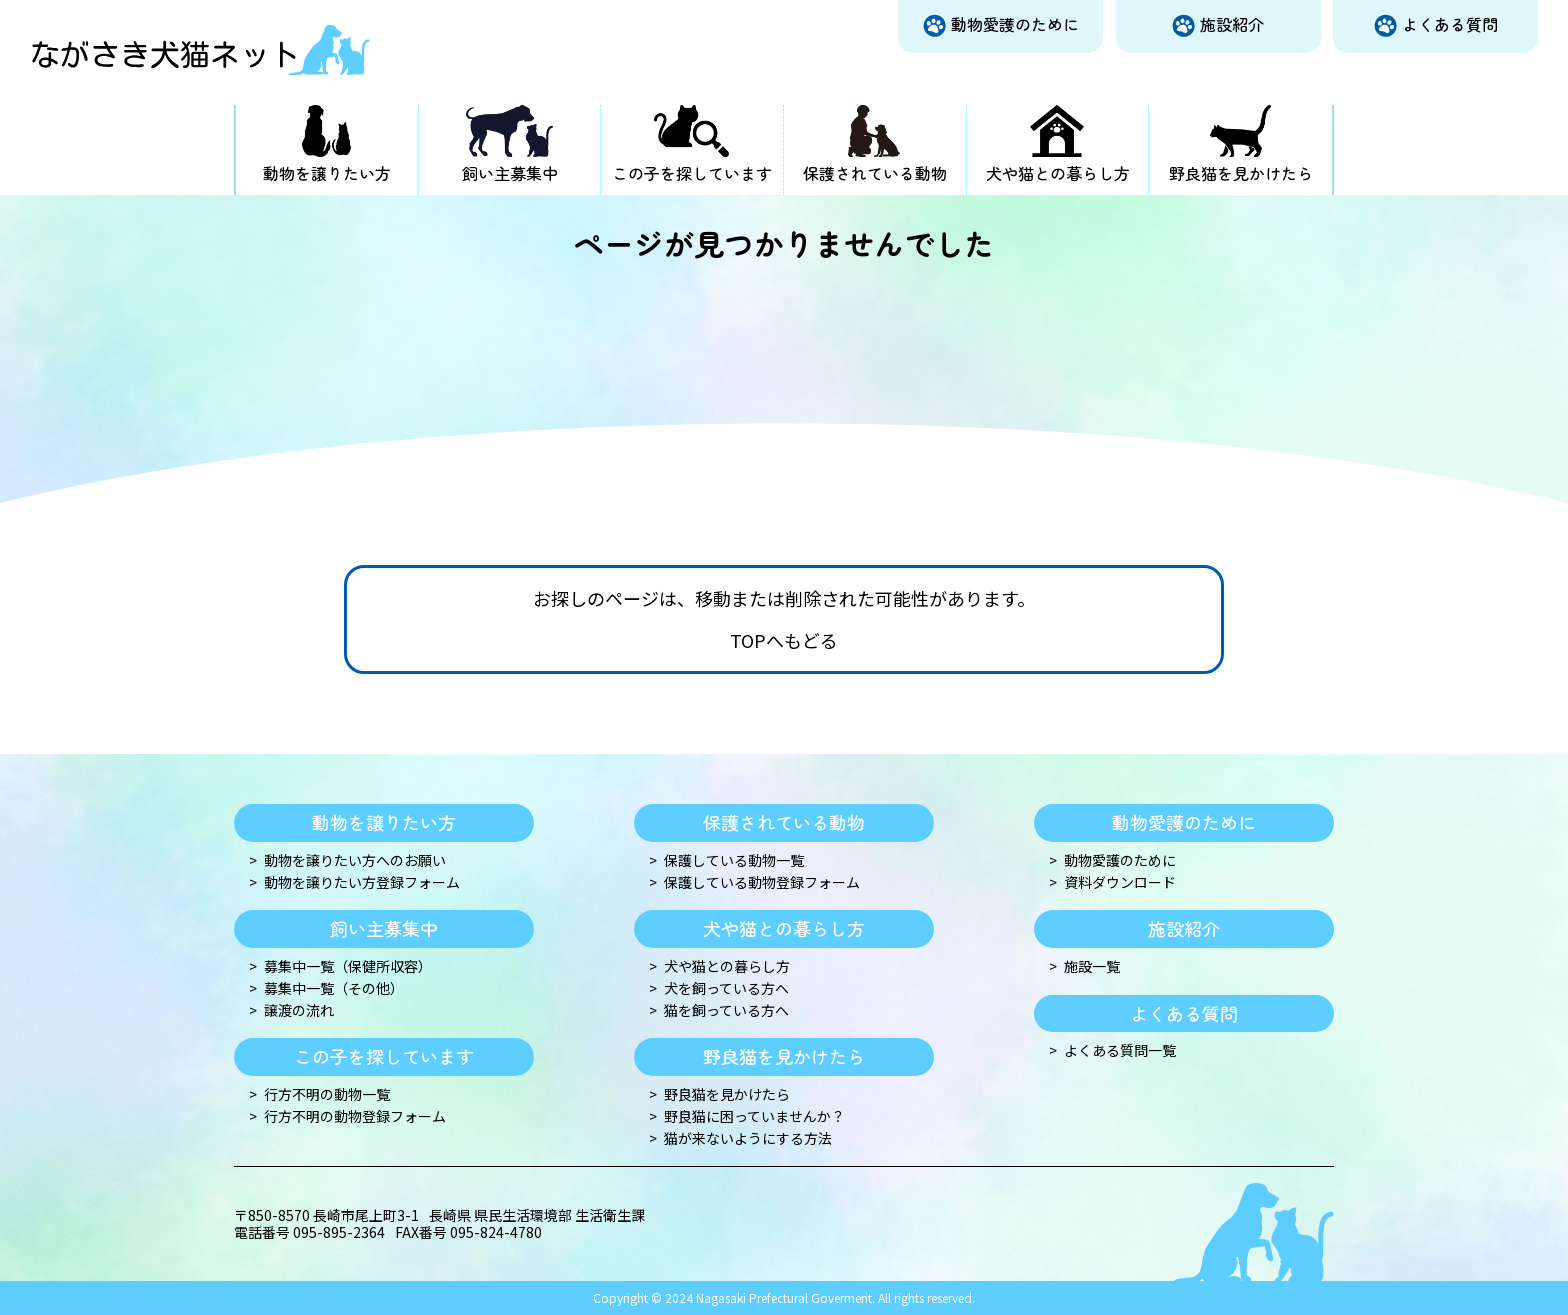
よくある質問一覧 (1120, 1050)
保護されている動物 (875, 173)
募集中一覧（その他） (334, 988)
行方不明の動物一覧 (327, 1094)
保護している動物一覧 (734, 860)
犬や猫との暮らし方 (1058, 173)
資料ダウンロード (1120, 882)
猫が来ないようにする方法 (748, 1138)
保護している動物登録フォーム (762, 882)
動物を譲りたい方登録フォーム (362, 882)
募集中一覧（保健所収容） (348, 966)
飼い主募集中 (510, 173)
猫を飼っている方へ (726, 1010)
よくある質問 (1450, 24)
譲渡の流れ (299, 1010)
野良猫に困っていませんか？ (754, 1116)
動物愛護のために (1015, 24)
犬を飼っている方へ (726, 988)
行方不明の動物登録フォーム (355, 1116)
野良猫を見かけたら (1241, 173)
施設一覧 (1092, 966)
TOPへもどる (784, 641)
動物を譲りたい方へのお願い (355, 860)
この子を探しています (692, 173)
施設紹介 (1232, 24)
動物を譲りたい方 (327, 173)
